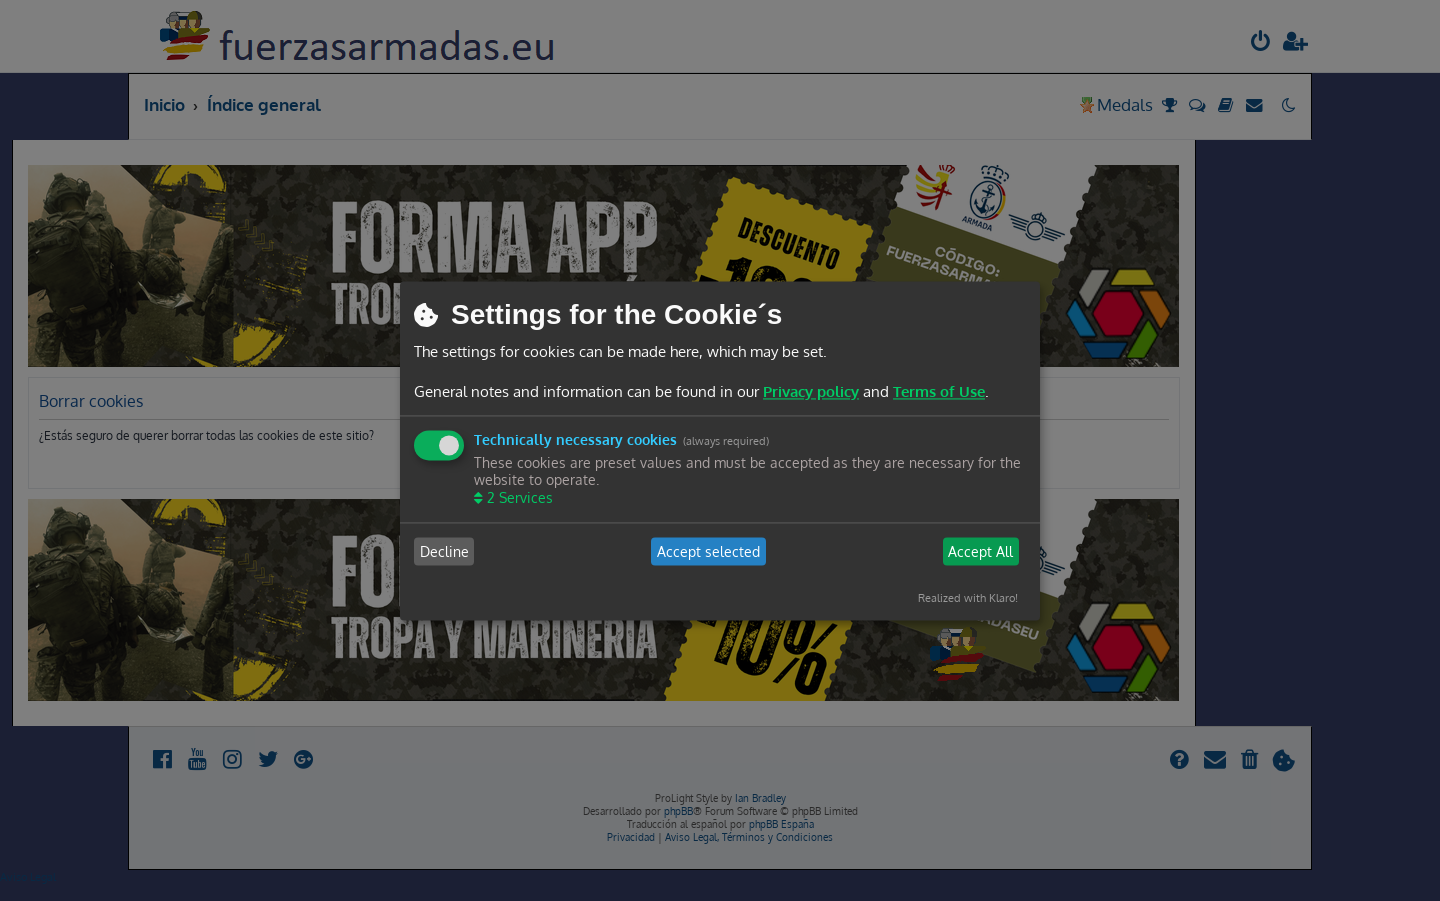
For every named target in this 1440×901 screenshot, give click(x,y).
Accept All (980, 551)
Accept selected (708, 551)
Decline (444, 551)
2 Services (518, 498)
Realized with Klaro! (968, 599)
